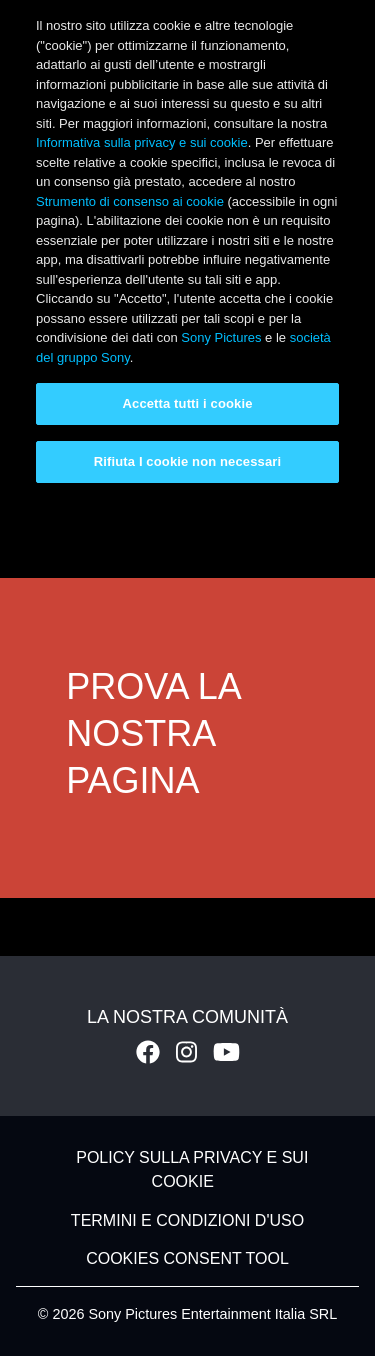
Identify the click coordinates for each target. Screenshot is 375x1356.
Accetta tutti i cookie (188, 403)
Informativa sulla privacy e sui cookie (142, 142)
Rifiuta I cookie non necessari (187, 461)
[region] (187, 249)
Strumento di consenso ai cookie (130, 201)
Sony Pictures (221, 337)
